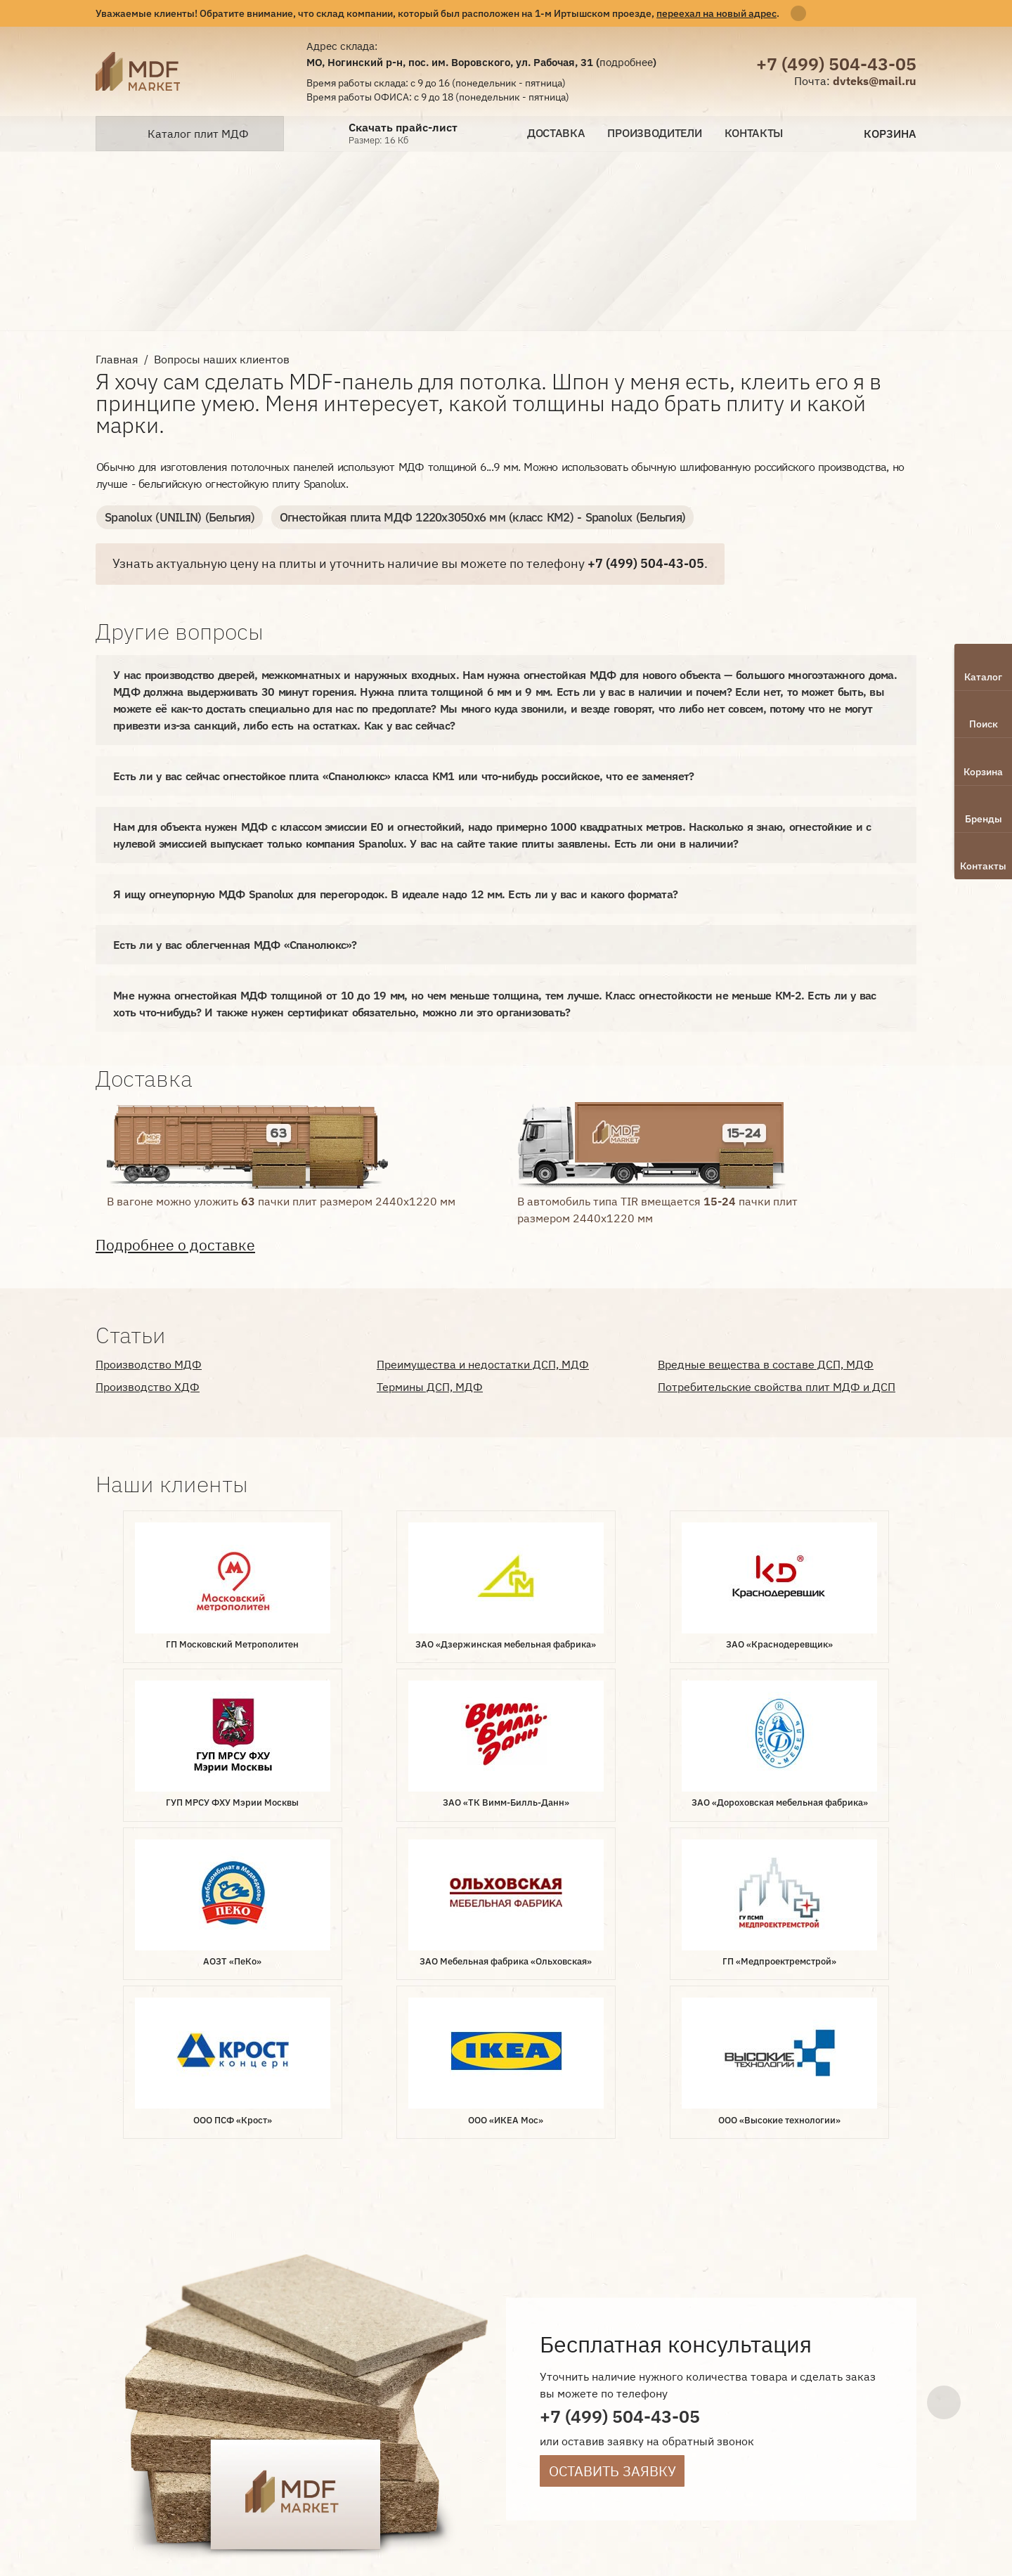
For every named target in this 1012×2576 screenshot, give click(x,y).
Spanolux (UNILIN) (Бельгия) (174, 517)
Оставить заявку (612, 2141)
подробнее (626, 62)
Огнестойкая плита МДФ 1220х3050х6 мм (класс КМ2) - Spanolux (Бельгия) (461, 517)
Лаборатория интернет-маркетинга (126, 2400)
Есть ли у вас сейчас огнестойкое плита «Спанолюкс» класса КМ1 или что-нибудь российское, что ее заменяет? (403, 775)
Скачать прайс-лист (403, 127)
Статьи (390, 2406)
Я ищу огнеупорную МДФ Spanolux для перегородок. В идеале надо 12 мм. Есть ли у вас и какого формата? (395, 893)
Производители (654, 133)
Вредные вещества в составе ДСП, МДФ (766, 1364)
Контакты (754, 133)
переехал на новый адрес (716, 13)
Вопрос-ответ (352, 2382)
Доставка (556, 133)
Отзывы (335, 2406)
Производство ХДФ (148, 1386)
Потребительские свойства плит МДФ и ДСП (776, 1386)
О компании (348, 2359)
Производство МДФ (149, 1364)
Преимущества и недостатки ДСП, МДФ (483, 1364)
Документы (438, 2382)
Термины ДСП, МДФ (430, 1386)
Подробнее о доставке (175, 1244)
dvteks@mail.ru (874, 81)
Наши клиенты (528, 2382)
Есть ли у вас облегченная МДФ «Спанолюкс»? (235, 944)
